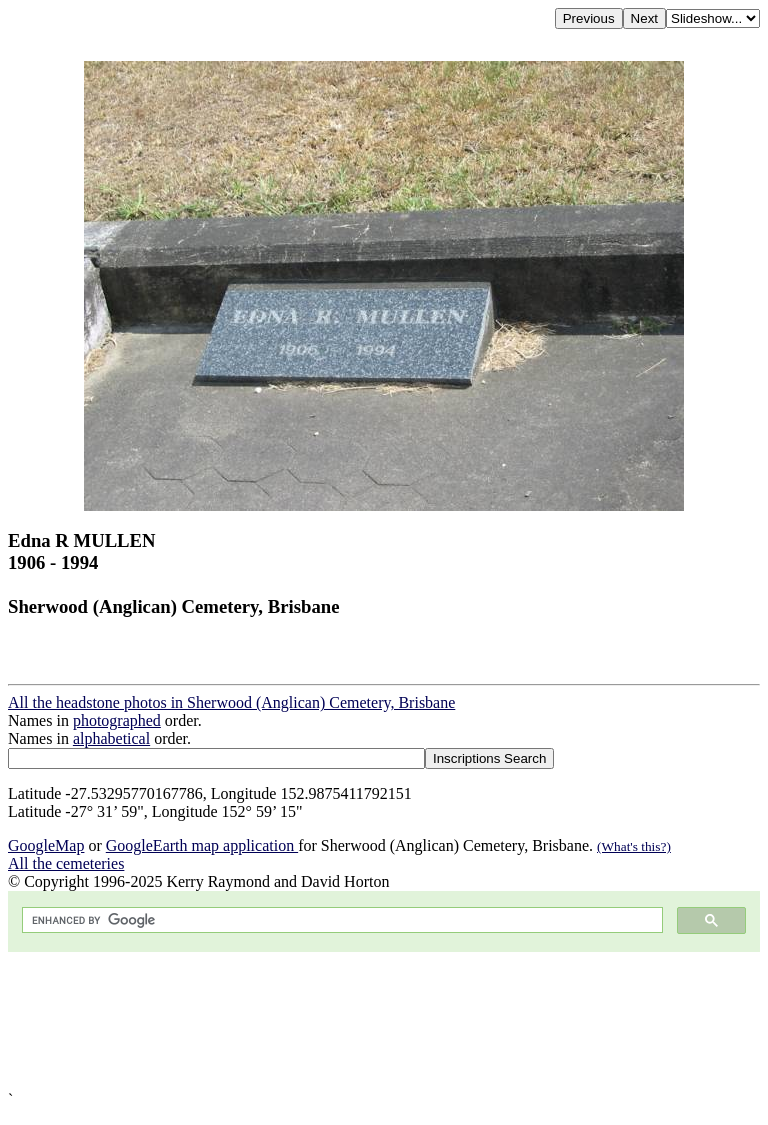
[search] (340, 920)
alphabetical (111, 738)
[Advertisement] (384, 1021)
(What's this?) (634, 846)
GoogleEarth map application (202, 845)
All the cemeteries (66, 863)
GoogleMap (46, 845)
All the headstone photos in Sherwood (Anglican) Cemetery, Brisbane (231, 702)
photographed (117, 720)
